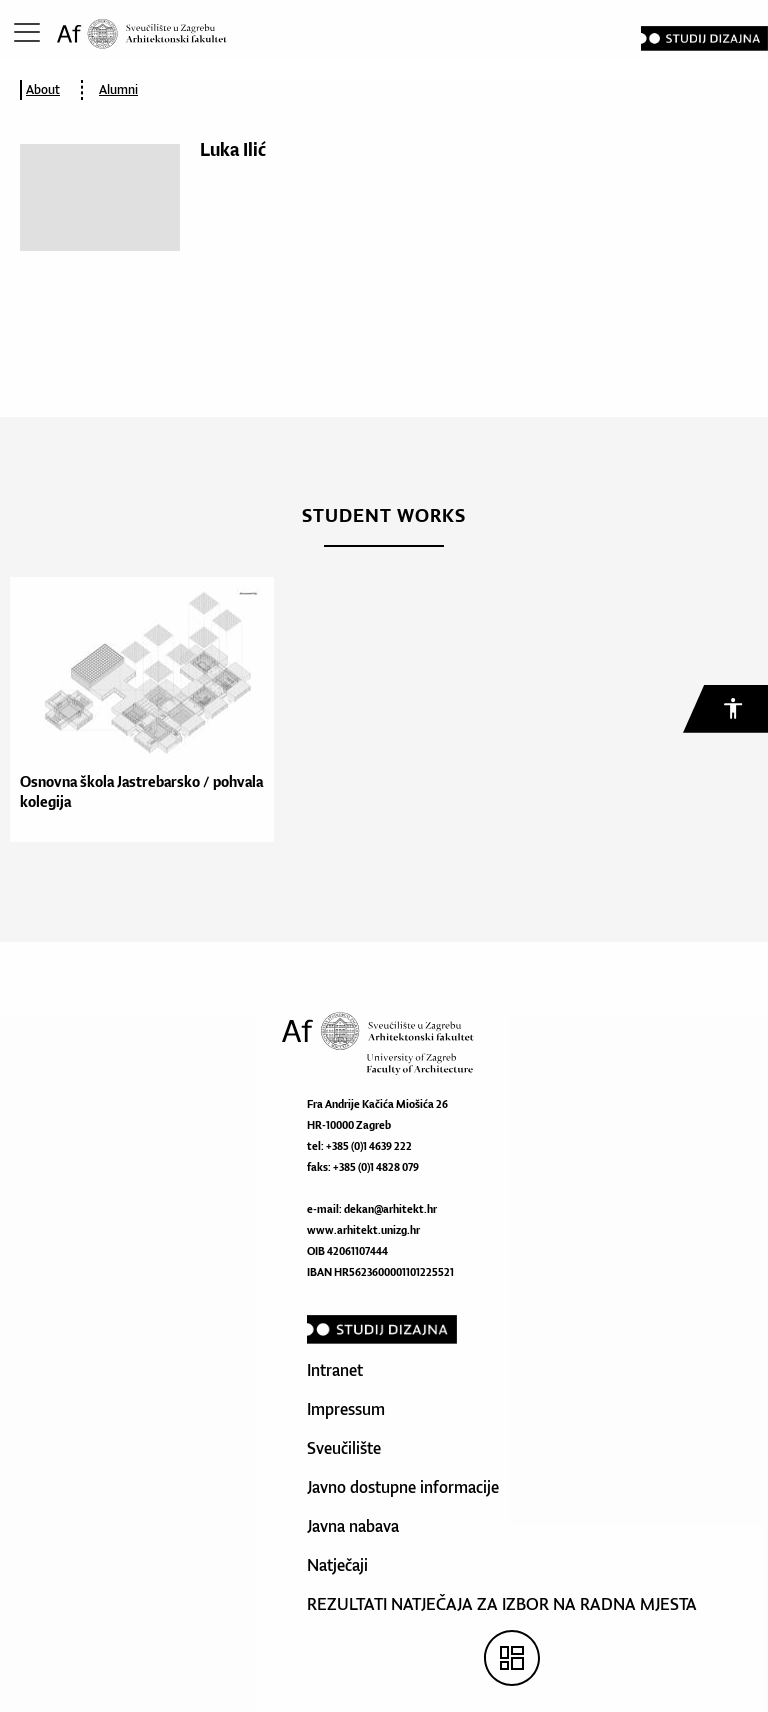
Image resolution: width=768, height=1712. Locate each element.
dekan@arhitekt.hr (390, 1209)
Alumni (118, 89)
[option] (137, 709)
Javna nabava (353, 1526)
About (43, 89)
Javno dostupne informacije (403, 1487)
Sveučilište (344, 1448)
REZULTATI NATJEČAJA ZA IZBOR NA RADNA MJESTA (502, 1604)
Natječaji (337, 1565)
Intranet (335, 1370)
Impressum (346, 1409)
